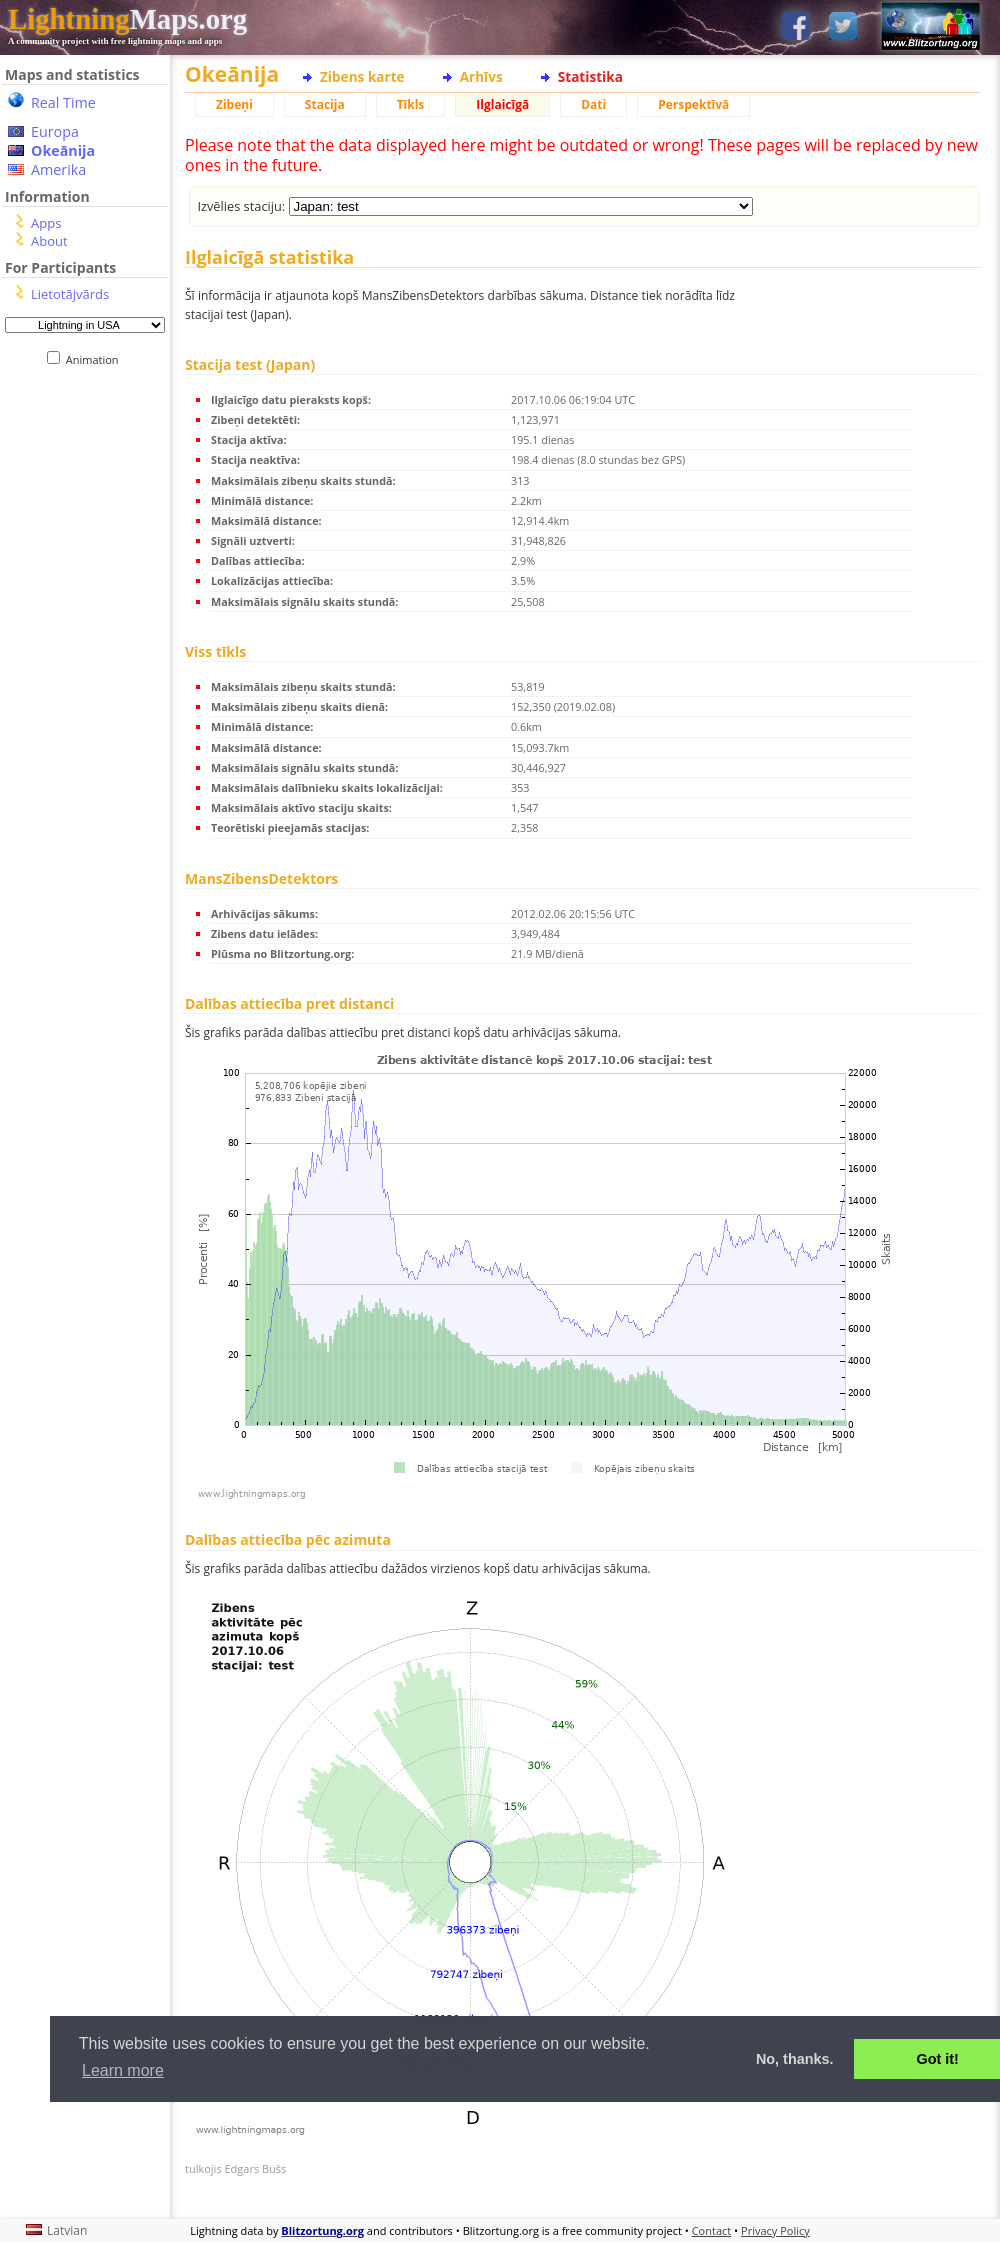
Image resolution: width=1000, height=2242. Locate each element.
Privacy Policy (775, 2230)
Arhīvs (481, 76)
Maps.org (127, 19)
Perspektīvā (693, 104)
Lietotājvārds (70, 294)
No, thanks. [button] (795, 2059)
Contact (712, 2230)
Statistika (590, 76)
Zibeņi (234, 104)
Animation (96, 359)
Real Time (63, 102)
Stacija (325, 104)
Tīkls (411, 104)
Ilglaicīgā (502, 104)
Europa (55, 131)
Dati (593, 104)
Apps (46, 223)
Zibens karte (362, 76)
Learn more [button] (123, 2070)
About (49, 241)
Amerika (58, 169)
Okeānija (63, 150)
